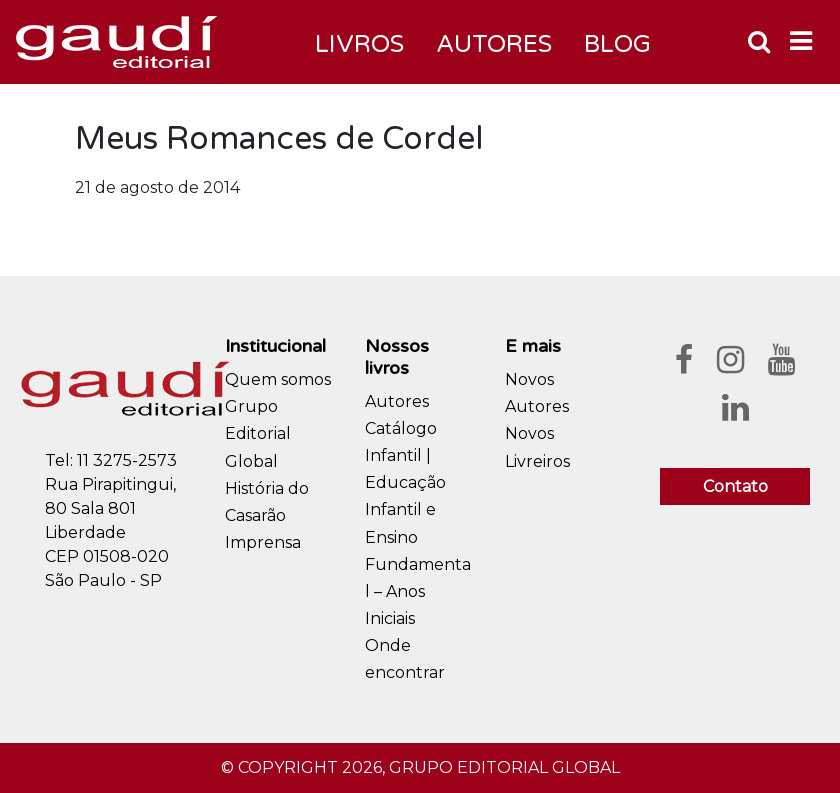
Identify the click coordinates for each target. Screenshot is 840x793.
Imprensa (263, 542)
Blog (617, 44)
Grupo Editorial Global (258, 433)
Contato (735, 486)
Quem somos (278, 379)
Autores (397, 401)
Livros (359, 44)
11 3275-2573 (127, 460)
